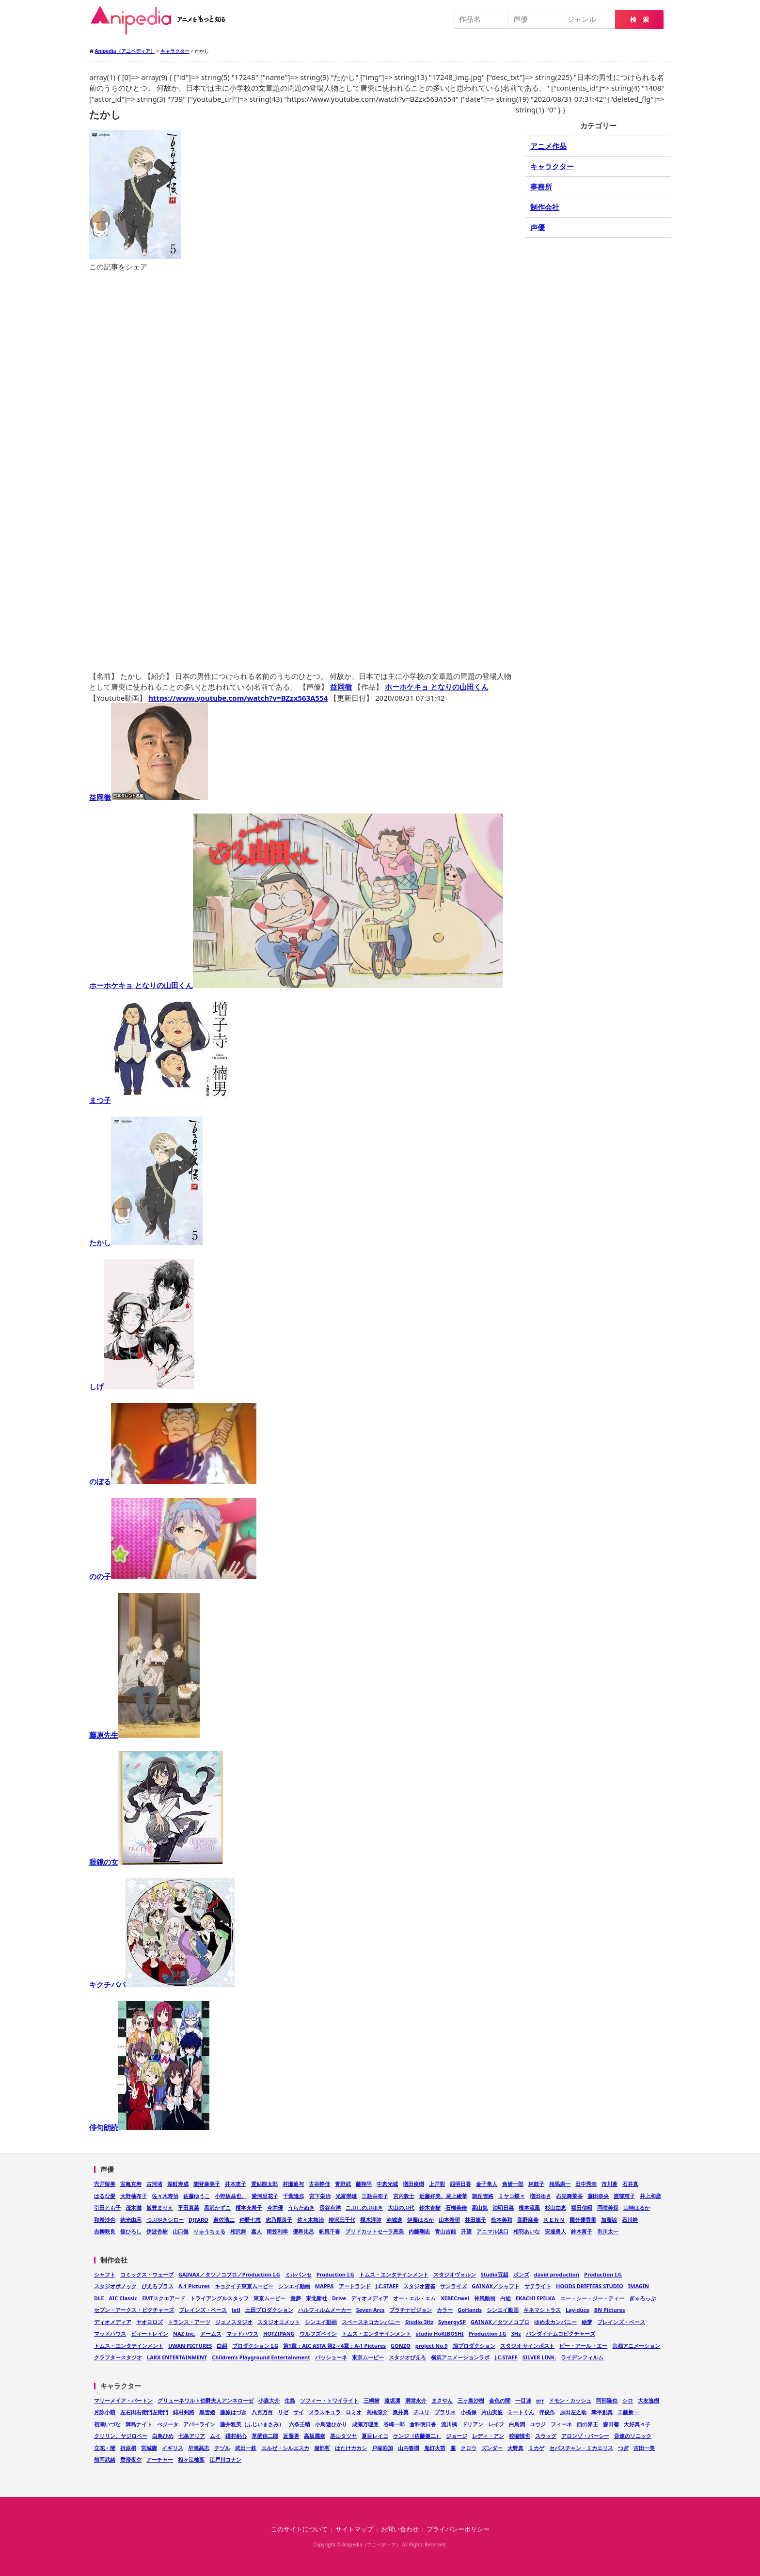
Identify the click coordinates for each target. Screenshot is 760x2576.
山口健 (181, 2231)
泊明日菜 (503, 2207)
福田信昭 (581, 2207)
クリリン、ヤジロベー (120, 2435)
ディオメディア (369, 2298)
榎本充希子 (249, 2207)
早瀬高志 (198, 2447)
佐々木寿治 (165, 2195)
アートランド (355, 2286)
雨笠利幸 (277, 2231)
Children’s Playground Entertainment (261, 2357)
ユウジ (538, 2424)
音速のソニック (632, 2435)
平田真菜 (188, 2207)
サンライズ (453, 2286)
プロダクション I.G (255, 2345)
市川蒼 (610, 2183)
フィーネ (561, 2424)
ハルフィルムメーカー (324, 2309)
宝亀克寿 (131, 2183)
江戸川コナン (225, 2459)
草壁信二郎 (265, 2435)
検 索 (639, 19)
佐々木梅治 (310, 2219)
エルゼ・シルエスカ (285, 2447)
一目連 (523, 2400)
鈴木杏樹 (430, 2207)
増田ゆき (540, 2195)
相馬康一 (559, 2183)
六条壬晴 (299, 2424)
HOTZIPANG (279, 2333)
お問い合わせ (400, 2529)
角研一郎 (512, 2183)
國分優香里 (583, 2219)
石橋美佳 (456, 2207)
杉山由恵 (555, 2207)
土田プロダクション (269, 2309)
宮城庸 (149, 2447)
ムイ (215, 2435)
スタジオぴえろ (407, 2357)
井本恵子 (235, 2183)
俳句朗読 (149, 2127)
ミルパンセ (298, 2274)
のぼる (172, 1481)
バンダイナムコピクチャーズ (560, 2333)
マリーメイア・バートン (123, 2400)
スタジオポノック (115, 2286)
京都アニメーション (636, 2345)
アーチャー (159, 2459)
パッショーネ (331, 2357)
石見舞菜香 (569, 2195)
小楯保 (468, 2412)
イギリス (172, 2447)
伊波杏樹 (157, 2231)
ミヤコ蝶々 (511, 2195)
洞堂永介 (416, 2400)
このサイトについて (299, 2529)
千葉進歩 (293, 2195)
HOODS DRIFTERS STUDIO (589, 2286)
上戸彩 (437, 2183)
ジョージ (456, 2435)
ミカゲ (536, 2447)
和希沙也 (104, 2219)
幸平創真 (602, 2412)
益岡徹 (341, 686)
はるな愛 (104, 2195)
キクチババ (162, 1984)
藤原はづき (233, 2412)
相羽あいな (526, 2231)
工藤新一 (628, 2412)
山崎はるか (636, 2207)
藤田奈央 (598, 2195)
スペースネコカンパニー (371, 2321)
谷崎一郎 (394, 2424)
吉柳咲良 (104, 2231)
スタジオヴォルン (454, 2274)
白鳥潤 (517, 2424)
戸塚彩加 (382, 2447)
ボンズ (521, 2274)
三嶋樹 (372, 2400)
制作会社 (544, 207)
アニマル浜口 (492, 2231)
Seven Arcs (370, 2309)
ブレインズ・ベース (203, 2309)
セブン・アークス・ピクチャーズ (134, 2309)
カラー (445, 2309)
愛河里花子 (265, 2195)
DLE (99, 2298)
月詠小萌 (104, 2412)
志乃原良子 (279, 2219)
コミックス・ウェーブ (147, 2274)
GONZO (401, 2345)
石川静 (630, 2219)
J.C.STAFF (387, 2286)
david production (556, 2274)
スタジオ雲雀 (419, 2286)
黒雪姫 (207, 2412)
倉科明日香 (423, 2424)
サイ (298, 2412)
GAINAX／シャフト (496, 2286)
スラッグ (545, 2435)
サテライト (537, 2286)
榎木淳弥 (370, 2219)
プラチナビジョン (410, 2309)
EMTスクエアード (163, 2298)
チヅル (222, 2447)
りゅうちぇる (209, 2231)
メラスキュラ (325, 2412)
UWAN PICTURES (190, 2345)
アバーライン (199, 2424)
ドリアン (472, 2424)
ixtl (236, 2309)
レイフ (496, 2424)
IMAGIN (638, 2286)
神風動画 (484, 2298)
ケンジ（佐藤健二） (417, 2435)
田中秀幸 (586, 2183)
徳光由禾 (131, 2219)
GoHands (469, 2309)
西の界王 (587, 2424)
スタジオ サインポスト (527, 2345)
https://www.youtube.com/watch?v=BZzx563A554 (238, 698)
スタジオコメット (278, 2321)
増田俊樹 (413, 2183)
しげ (141, 1386)
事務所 (541, 186)
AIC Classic (123, 2298)
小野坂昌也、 (231, 2195)
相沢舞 (238, 2231)
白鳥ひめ (163, 2435)
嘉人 (256, 2231)
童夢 (295, 2298)
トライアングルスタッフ (219, 2298)
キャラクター (552, 166)
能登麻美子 (206, 2183)
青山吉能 (445, 2231)
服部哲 (322, 2447)
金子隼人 (486, 2183)
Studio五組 (494, 2274)
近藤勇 (291, 2435)
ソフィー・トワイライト (329, 2400)
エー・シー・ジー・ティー (592, 2298)
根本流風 (529, 2207)
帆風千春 (329, 2231)
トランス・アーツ (189, 2321)
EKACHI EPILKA (535, 2298)
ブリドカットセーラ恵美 (374, 2231)
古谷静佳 (319, 2183)
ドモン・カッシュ (570, 2400)
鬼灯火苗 (434, 2447)
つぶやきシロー (165, 2219)
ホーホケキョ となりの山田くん (437, 686)
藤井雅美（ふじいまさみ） (252, 2424)
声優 (537, 227)
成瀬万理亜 (365, 2424)
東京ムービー (269, 2298)
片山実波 (492, 2412)
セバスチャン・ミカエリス (581, 2447)
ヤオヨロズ (149, 2321)
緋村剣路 (183, 2412)
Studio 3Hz (419, 2321)
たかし (146, 1242)
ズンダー (492, 2447)
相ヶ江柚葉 (191, 2459)
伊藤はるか (420, 2219)
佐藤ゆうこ (196, 2195)
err (540, 2400)
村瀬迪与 (293, 2183)
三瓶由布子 (375, 2195)
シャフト (104, 2274)
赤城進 (394, 2219)
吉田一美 (644, 2447)
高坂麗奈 (314, 2435)
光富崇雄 (346, 2195)
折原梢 (128, 2447)
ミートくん (520, 2412)
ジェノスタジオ (234, 2321)
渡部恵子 (624, 2195)
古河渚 (154, 2183)
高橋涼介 (377, 2412)
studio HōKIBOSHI (440, 2333)
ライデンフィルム (582, 2357)
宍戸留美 (104, 2183)
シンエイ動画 (294, 2286)
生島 (290, 2400)
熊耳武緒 (104, 2459)
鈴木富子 (581, 2231)
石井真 (630, 2183)
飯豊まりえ (159, 2207)
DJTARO (198, 2219)
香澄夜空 (131, 2459)
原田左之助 (573, 2412)
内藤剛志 (419, 2231)
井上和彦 (650, 2195)
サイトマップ (354, 2529)
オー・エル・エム (414, 2298)
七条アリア (191, 2435)
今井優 (275, 2207)
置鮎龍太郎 (264, 2183)
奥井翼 (401, 2412)
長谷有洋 (330, 2207)
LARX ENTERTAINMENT (177, 2357)
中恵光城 (387, 2183)
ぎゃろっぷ (642, 2298)
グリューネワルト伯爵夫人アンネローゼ (205, 2400)
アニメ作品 (548, 146)
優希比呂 (303, 2231)
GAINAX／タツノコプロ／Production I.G (229, 2274)
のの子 (172, 1576)
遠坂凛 (392, 2400)
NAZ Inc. (184, 2333)
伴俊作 (547, 2412)
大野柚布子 (133, 2195)
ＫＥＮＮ (554, 2219)
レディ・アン (488, 2435)
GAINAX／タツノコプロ (500, 2321)
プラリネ (445, 2412)
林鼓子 (536, 2183)
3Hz (516, 2333)
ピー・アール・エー (583, 2345)
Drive (339, 2298)
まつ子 (158, 1100)
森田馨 (611, 2424)
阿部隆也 (607, 2400)
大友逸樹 (648, 2400)
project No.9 (431, 2345)
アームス (211, 2333)
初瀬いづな (107, 2424)
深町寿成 (178, 2183)
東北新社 (316, 2298)
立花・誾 (104, 2447)
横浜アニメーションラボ (460, 2357)
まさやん (442, 2400)
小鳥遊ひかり (331, 2424)
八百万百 (262, 2412)
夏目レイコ (375, 2435)
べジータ (167, 2424)
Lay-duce (577, 2309)
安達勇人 (555, 2231)
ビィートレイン (149, 2333)
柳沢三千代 (342, 2219)
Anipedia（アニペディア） (162, 20)
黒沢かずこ (217, 2207)
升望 (466, 2231)
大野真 (515, 2447)
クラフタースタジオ (118, 2357)
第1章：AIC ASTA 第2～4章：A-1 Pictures (334, 2345)
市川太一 (607, 2231)
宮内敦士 (403, 2195)
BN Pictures (609, 2309)
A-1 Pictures (194, 2286)
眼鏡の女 (156, 1862)
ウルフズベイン (318, 2333)
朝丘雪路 (482, 2195)
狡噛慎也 (519, 2435)
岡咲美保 (607, 2207)
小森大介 (269, 2400)
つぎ (623, 2447)
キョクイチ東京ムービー (244, 2286)
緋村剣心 (236, 2435)
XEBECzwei (455, 2298)
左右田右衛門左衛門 (144, 2412)
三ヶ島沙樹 (471, 2400)
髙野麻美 (527, 2219)
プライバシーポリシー (458, 2529)
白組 (505, 2298)
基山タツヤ (343, 2435)
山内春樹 (408, 2447)
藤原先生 (144, 1735)
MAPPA (324, 2286)
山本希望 (449, 2219)
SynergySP (452, 2321)
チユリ (421, 2412)
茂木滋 (134, 2207)
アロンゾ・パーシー (585, 2435)
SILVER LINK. (539, 2357)
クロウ (468, 2447)
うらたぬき (301, 2207)
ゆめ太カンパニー (555, 2321)
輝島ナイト (139, 2424)
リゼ (283, 2412)
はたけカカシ (351, 2447)
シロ (627, 2400)
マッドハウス (110, 2333)
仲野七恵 (250, 2219)
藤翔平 (364, 2183)
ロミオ (354, 2412)
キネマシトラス (542, 2309)
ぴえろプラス (158, 2286)
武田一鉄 (245, 2447)
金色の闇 (499, 2400)
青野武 (343, 2183)
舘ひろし (131, 2231)
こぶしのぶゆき (364, 2207)
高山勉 (480, 2207)
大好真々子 (637, 2424)
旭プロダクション (474, 2345)
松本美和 (501, 2219)
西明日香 (460, 2183)
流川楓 (449, 2424)
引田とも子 (107, 2207)
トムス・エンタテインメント (393, 2274)
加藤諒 (609, 2219)
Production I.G (335, 2274)
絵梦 (587, 2321)
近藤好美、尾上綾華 (443, 2195)
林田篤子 (475, 2219)
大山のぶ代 (401, 2207)
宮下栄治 (320, 2195)
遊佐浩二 (224, 2219)
